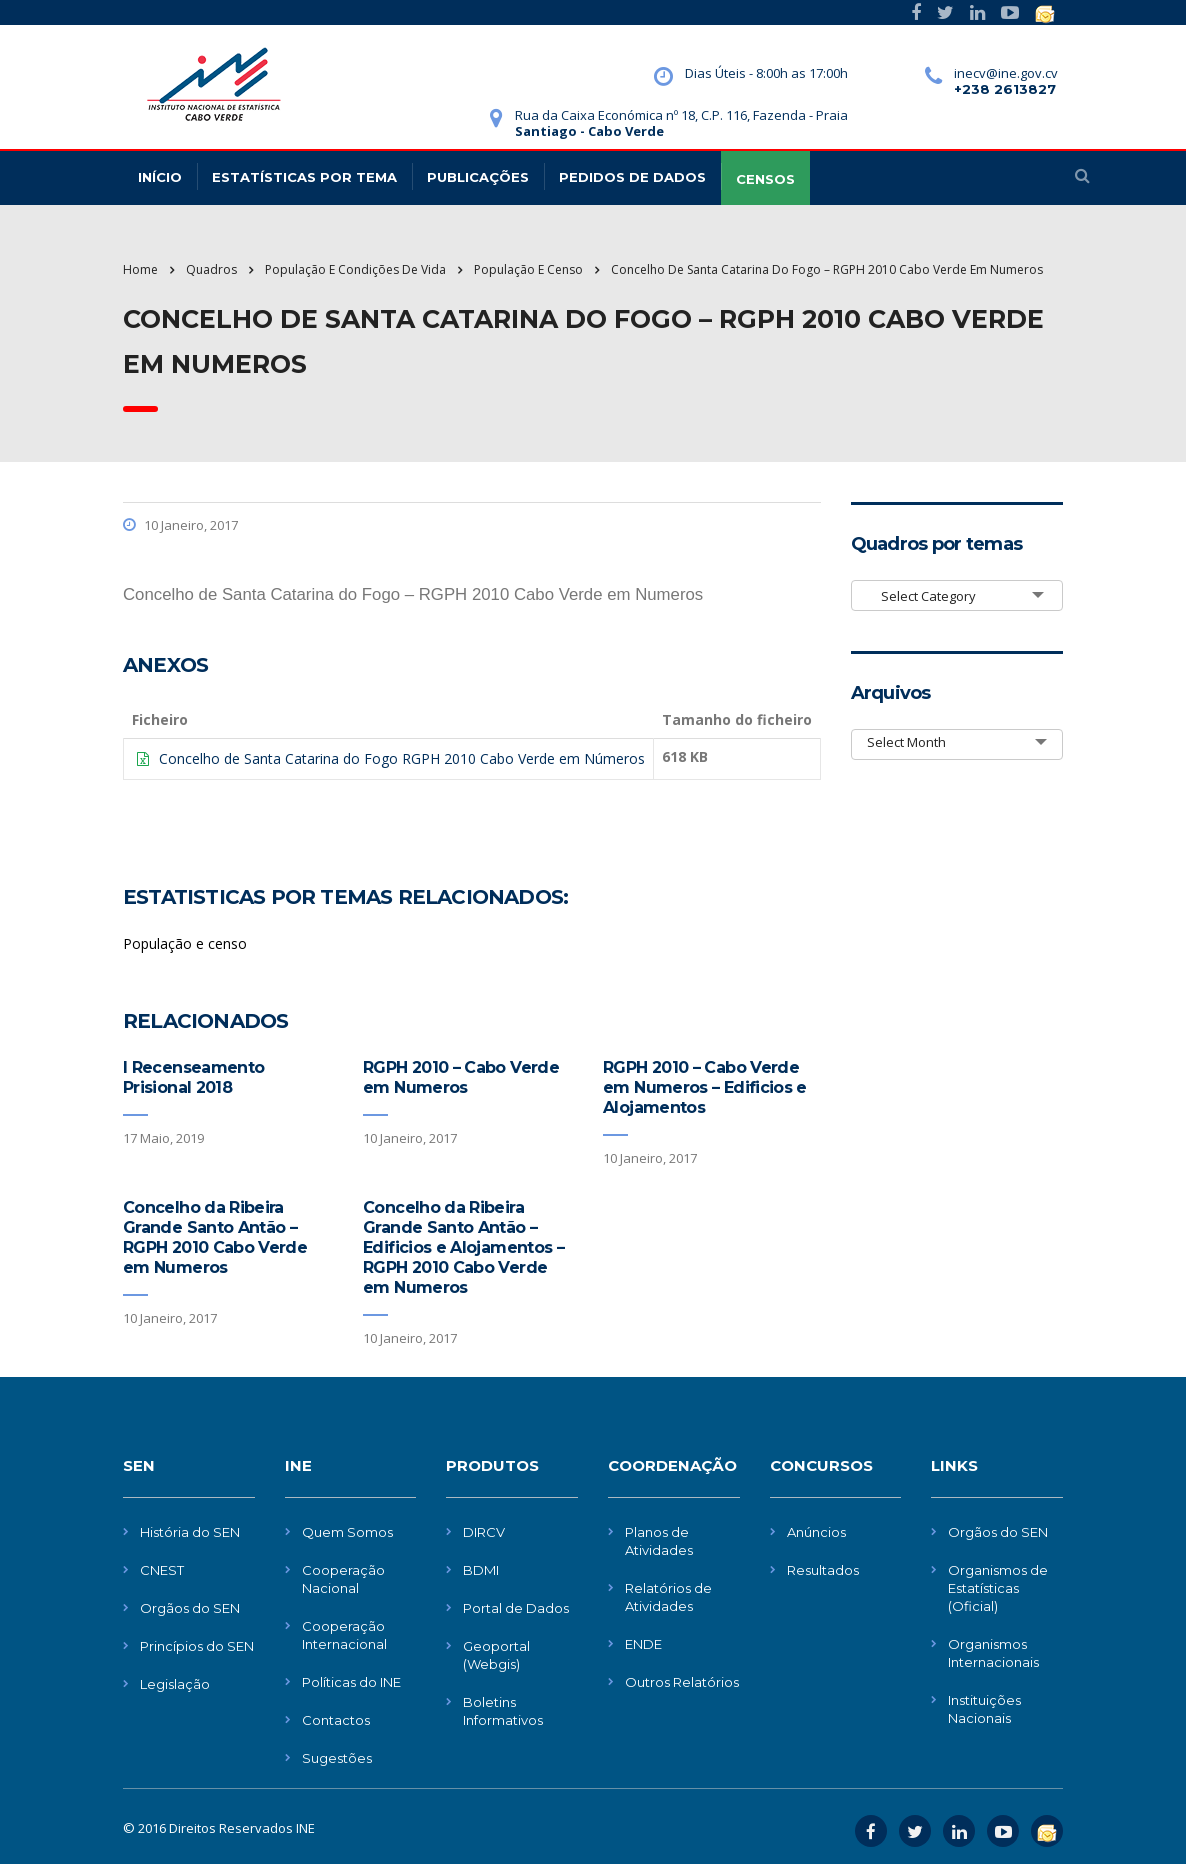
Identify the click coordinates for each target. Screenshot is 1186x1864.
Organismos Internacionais (993, 1653)
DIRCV (484, 1532)
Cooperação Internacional (344, 1635)
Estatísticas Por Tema (304, 177)
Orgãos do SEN (190, 1608)
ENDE (643, 1644)
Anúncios (816, 1532)
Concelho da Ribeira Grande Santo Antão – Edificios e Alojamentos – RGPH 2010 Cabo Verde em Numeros (463, 1247)
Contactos (336, 1720)
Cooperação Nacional (343, 1579)
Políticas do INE (351, 1682)
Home (140, 269)
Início (160, 177)
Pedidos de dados (632, 177)
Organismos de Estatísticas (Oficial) (998, 1588)
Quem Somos (347, 1532)
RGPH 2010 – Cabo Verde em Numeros (461, 1077)
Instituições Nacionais (984, 1709)
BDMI (481, 1570)
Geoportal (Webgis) (496, 1655)
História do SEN (190, 1532)
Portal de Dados (516, 1608)
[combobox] (957, 595)
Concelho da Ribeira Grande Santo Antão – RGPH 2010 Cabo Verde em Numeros (215, 1237)
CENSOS (765, 179)
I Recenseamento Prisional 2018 (193, 1077)
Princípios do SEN (197, 1646)
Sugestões (337, 1758)
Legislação (175, 1684)
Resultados (823, 1570)
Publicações (478, 177)
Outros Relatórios (682, 1682)
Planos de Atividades (659, 1541)
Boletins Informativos (503, 1711)
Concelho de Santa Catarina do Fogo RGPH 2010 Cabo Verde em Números (402, 758)
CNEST (162, 1570)
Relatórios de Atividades (668, 1597)
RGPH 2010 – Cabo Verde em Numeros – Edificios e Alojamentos (705, 1087)
